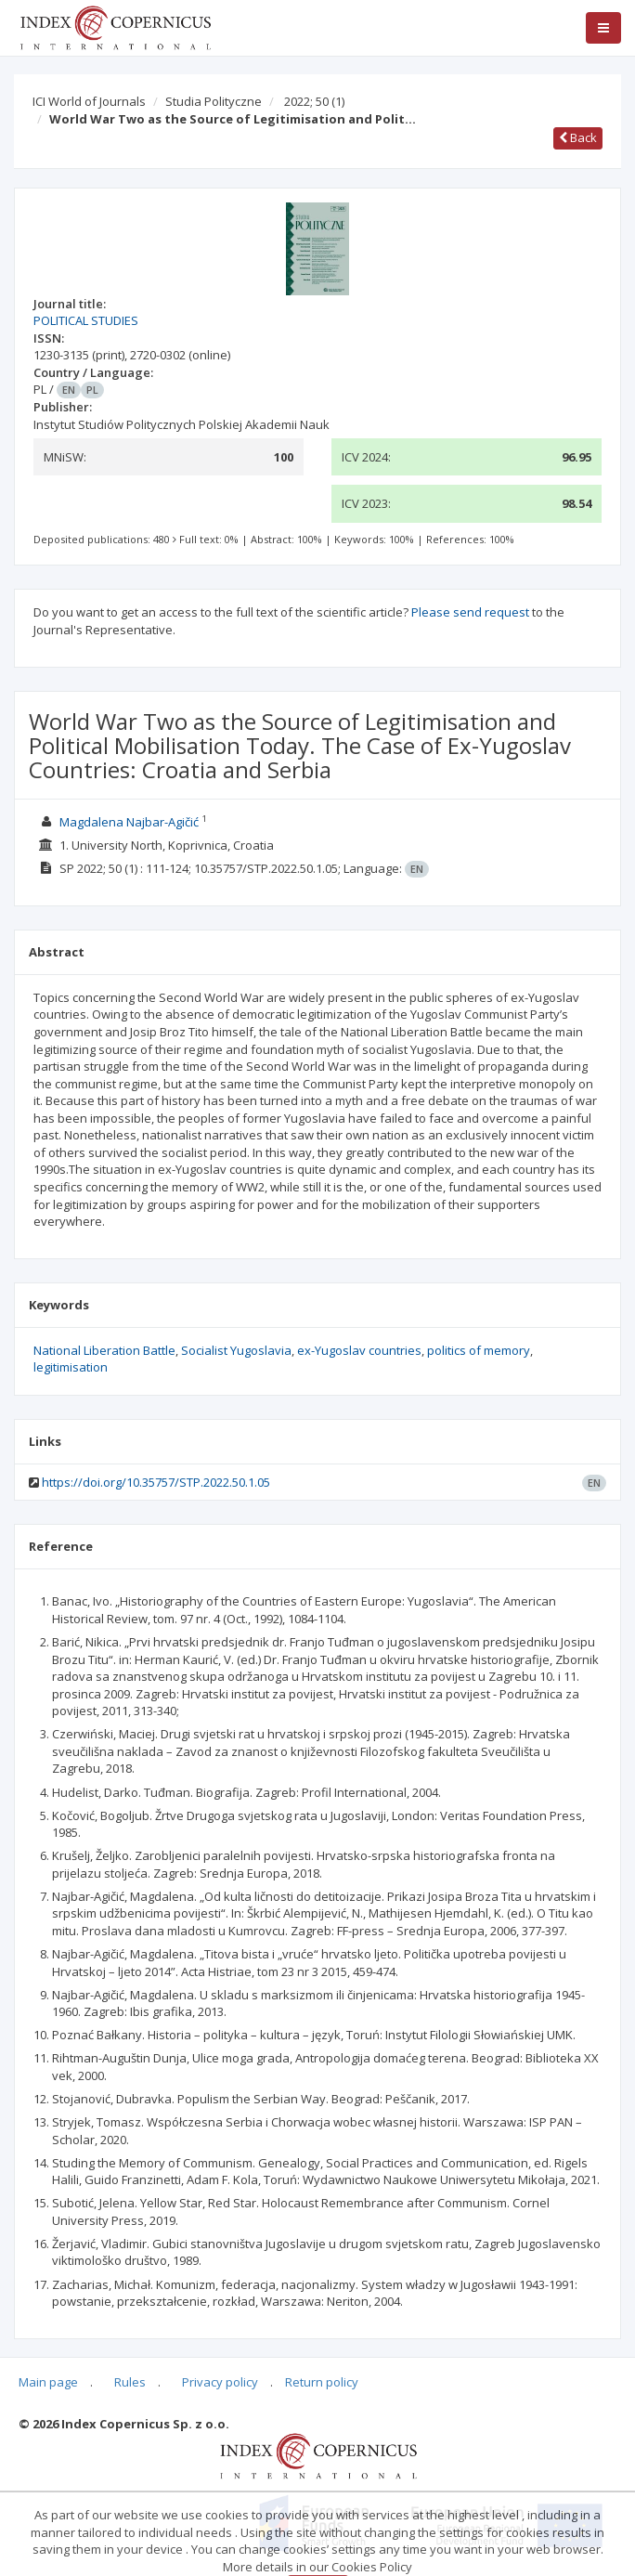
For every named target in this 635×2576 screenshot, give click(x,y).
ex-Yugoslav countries (359, 1350)
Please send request (470, 612)
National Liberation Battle (104, 1350)
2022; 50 (314, 101)
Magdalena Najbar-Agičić (129, 821)
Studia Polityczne (213, 101)
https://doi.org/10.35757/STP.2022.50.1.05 (156, 1482)
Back (578, 137)
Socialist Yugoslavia (236, 1350)
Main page (48, 2382)
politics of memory (478, 1350)
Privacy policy (220, 2382)
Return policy (321, 2382)
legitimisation (70, 1367)
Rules (130, 2382)
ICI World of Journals (89, 101)
